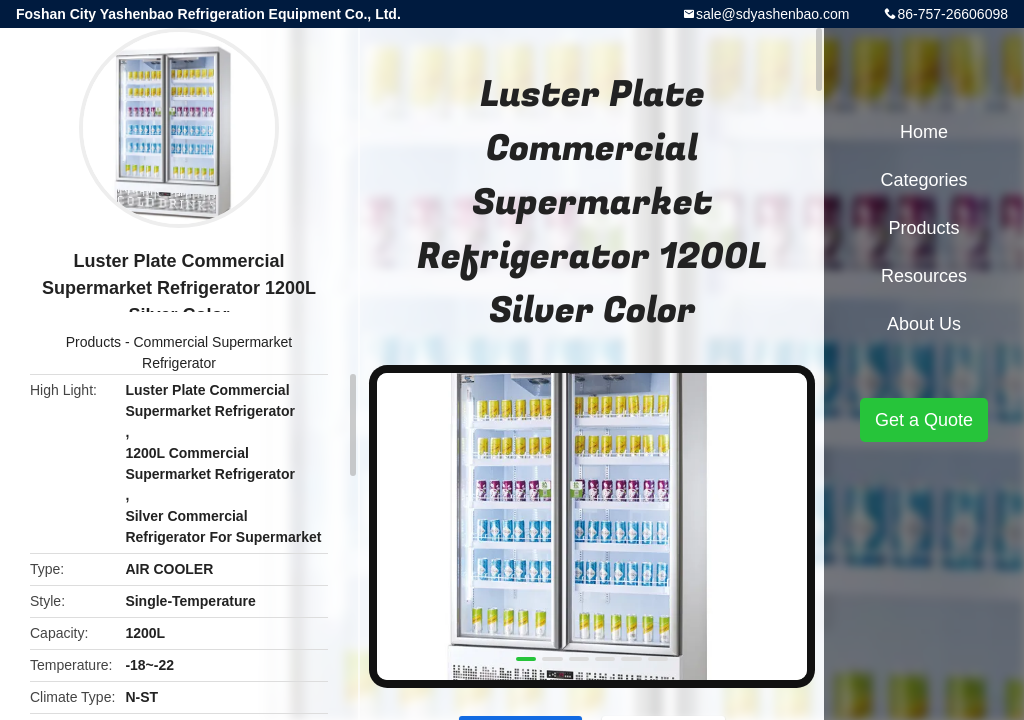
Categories (923, 180)
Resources (924, 276)
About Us (924, 324)
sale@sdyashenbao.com (773, 14)
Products (93, 342)
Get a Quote (924, 420)
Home (924, 132)
